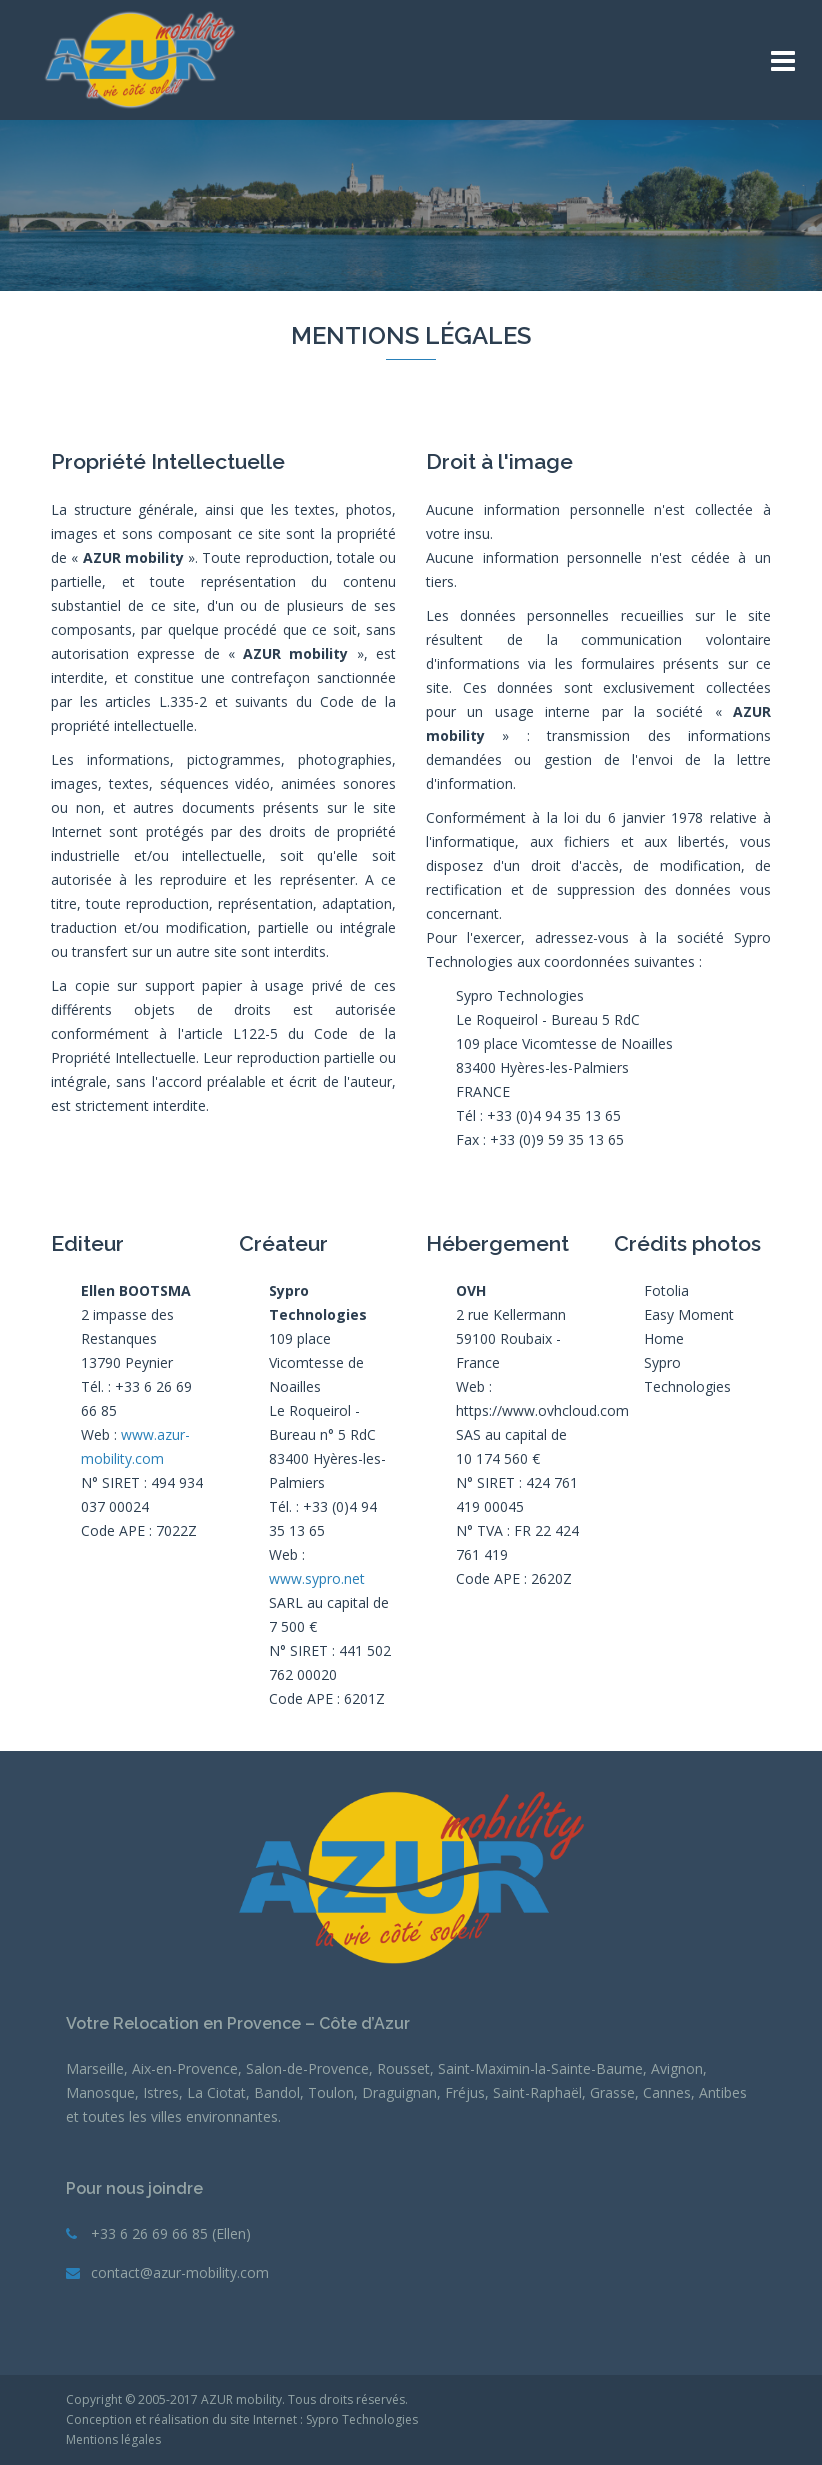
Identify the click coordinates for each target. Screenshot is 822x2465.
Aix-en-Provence (185, 2068)
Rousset (403, 2068)
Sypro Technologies (362, 2419)
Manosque (100, 2092)
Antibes (723, 2092)
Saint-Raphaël (537, 2092)
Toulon (331, 2092)
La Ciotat (216, 2092)
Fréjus (465, 2092)
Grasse (612, 2092)
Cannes (667, 2092)
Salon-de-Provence (307, 2068)
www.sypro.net (317, 1578)
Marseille (95, 2068)
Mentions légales (113, 2439)
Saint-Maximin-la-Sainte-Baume (540, 2068)
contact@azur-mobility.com (180, 2272)
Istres (161, 2092)
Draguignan (399, 2092)
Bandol (277, 2092)
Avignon (677, 2068)
